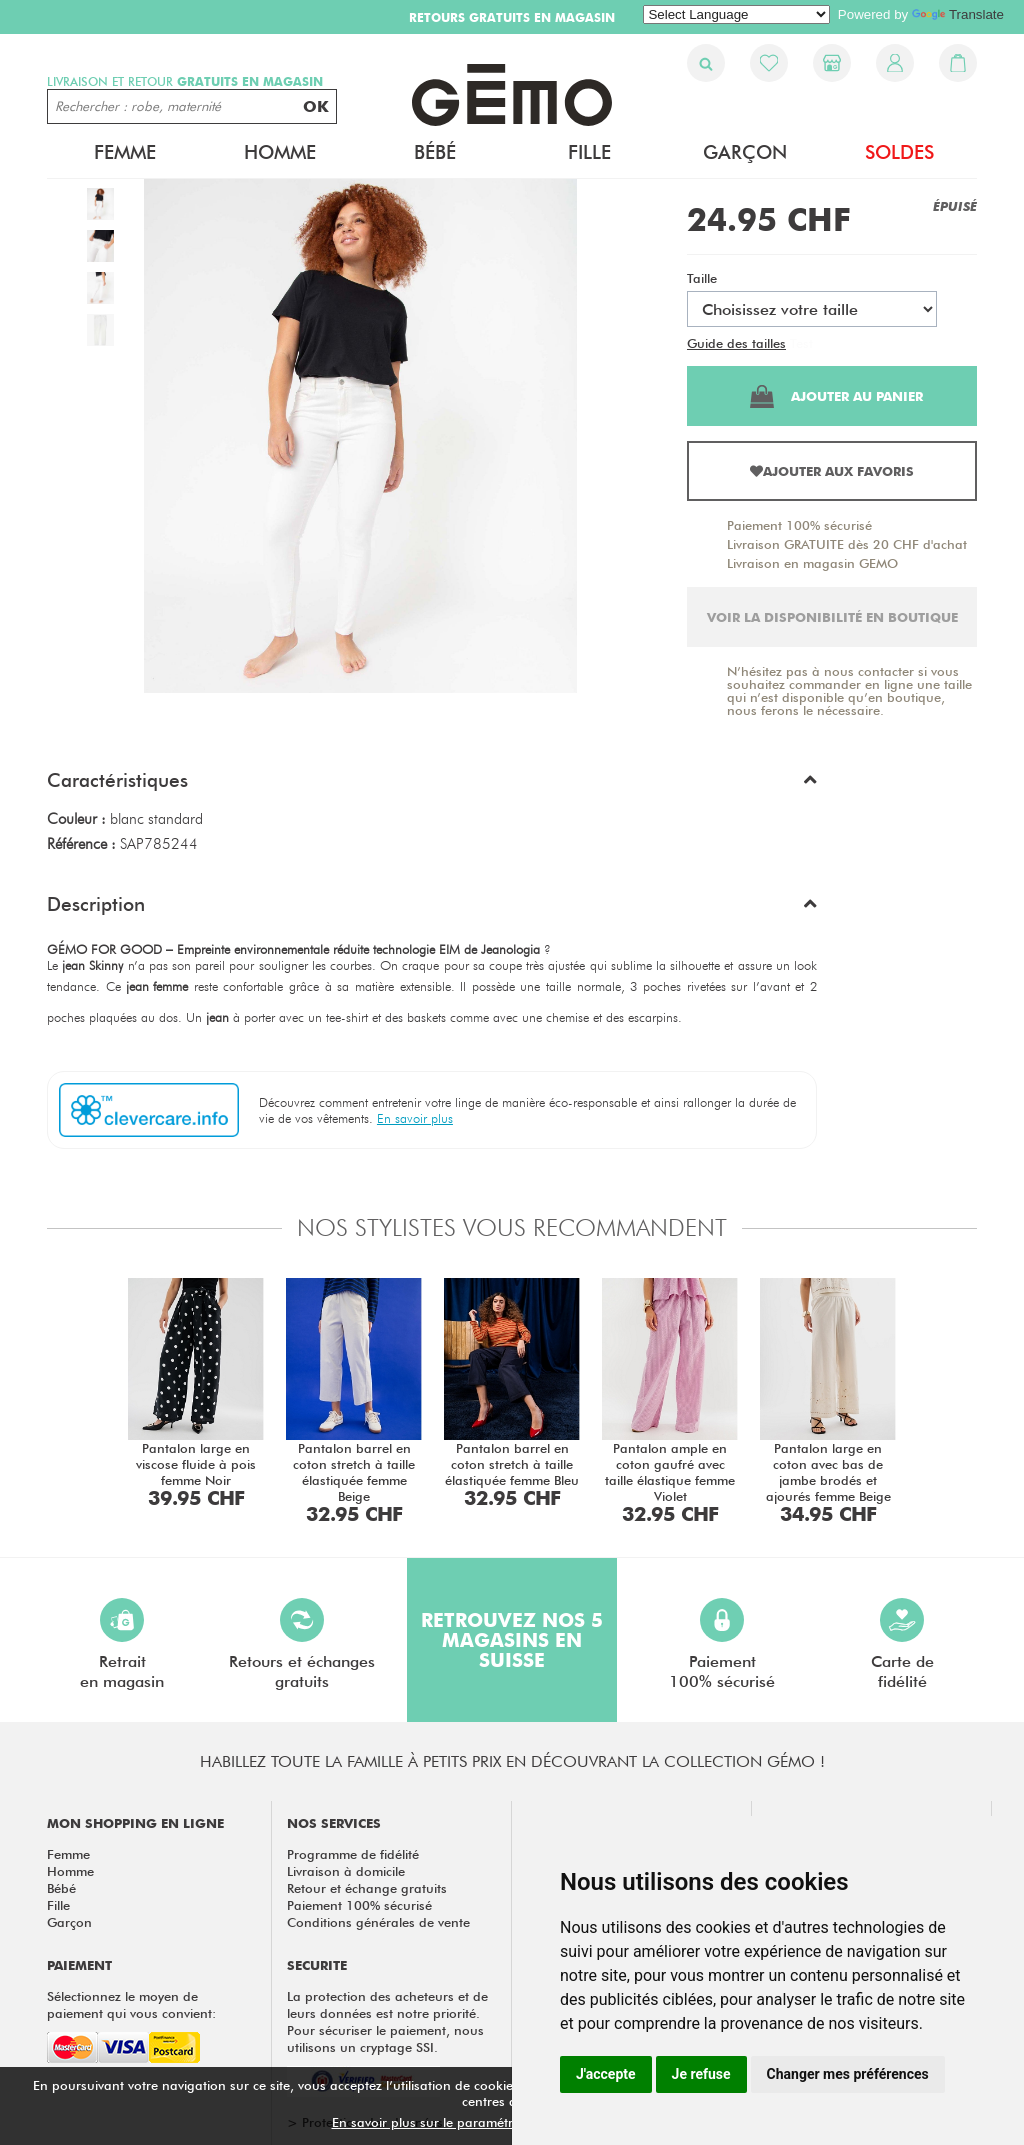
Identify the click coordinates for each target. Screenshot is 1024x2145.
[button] (432, 785)
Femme (125, 152)
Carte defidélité (902, 1644)
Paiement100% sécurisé (722, 1644)
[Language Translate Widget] (736, 14)
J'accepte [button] (606, 2074)
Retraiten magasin (122, 1644)
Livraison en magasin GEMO (812, 563)
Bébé (435, 152)
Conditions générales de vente (378, 1922)
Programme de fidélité (353, 1854)
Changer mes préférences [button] (848, 2074)
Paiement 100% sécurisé (799, 525)
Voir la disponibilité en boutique (832, 617)
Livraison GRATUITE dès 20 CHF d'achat (847, 544)
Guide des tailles (736, 343)
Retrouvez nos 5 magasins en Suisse (512, 1640)
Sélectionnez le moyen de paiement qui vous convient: (131, 2004)
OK (316, 106)
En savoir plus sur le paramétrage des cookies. (473, 2122)
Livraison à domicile (346, 1871)
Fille (589, 152)
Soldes (899, 152)
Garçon (745, 152)
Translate (958, 14)
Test (801, 343)
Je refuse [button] (701, 2074)
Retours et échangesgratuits (302, 1644)
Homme (280, 152)
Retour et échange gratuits (367, 1888)
